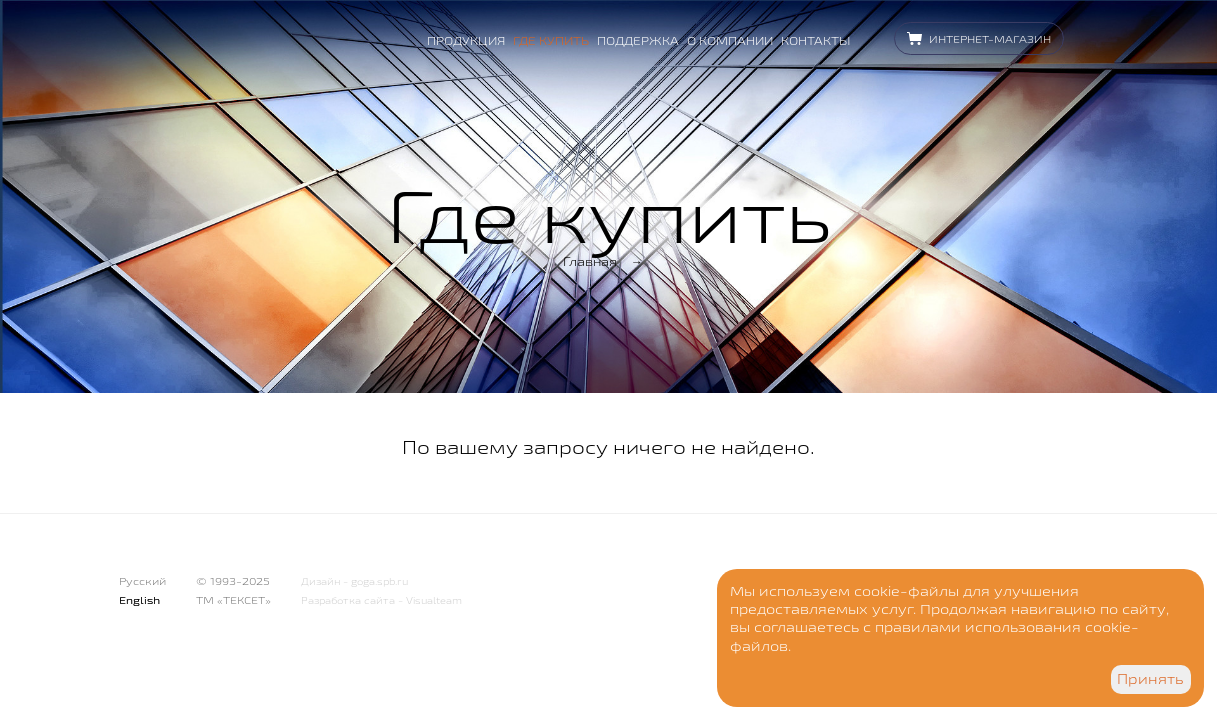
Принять (1150, 679)
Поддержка (638, 40)
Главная (590, 261)
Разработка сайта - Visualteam (381, 600)
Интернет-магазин (990, 39)
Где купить (551, 40)
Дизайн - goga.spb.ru (354, 581)
